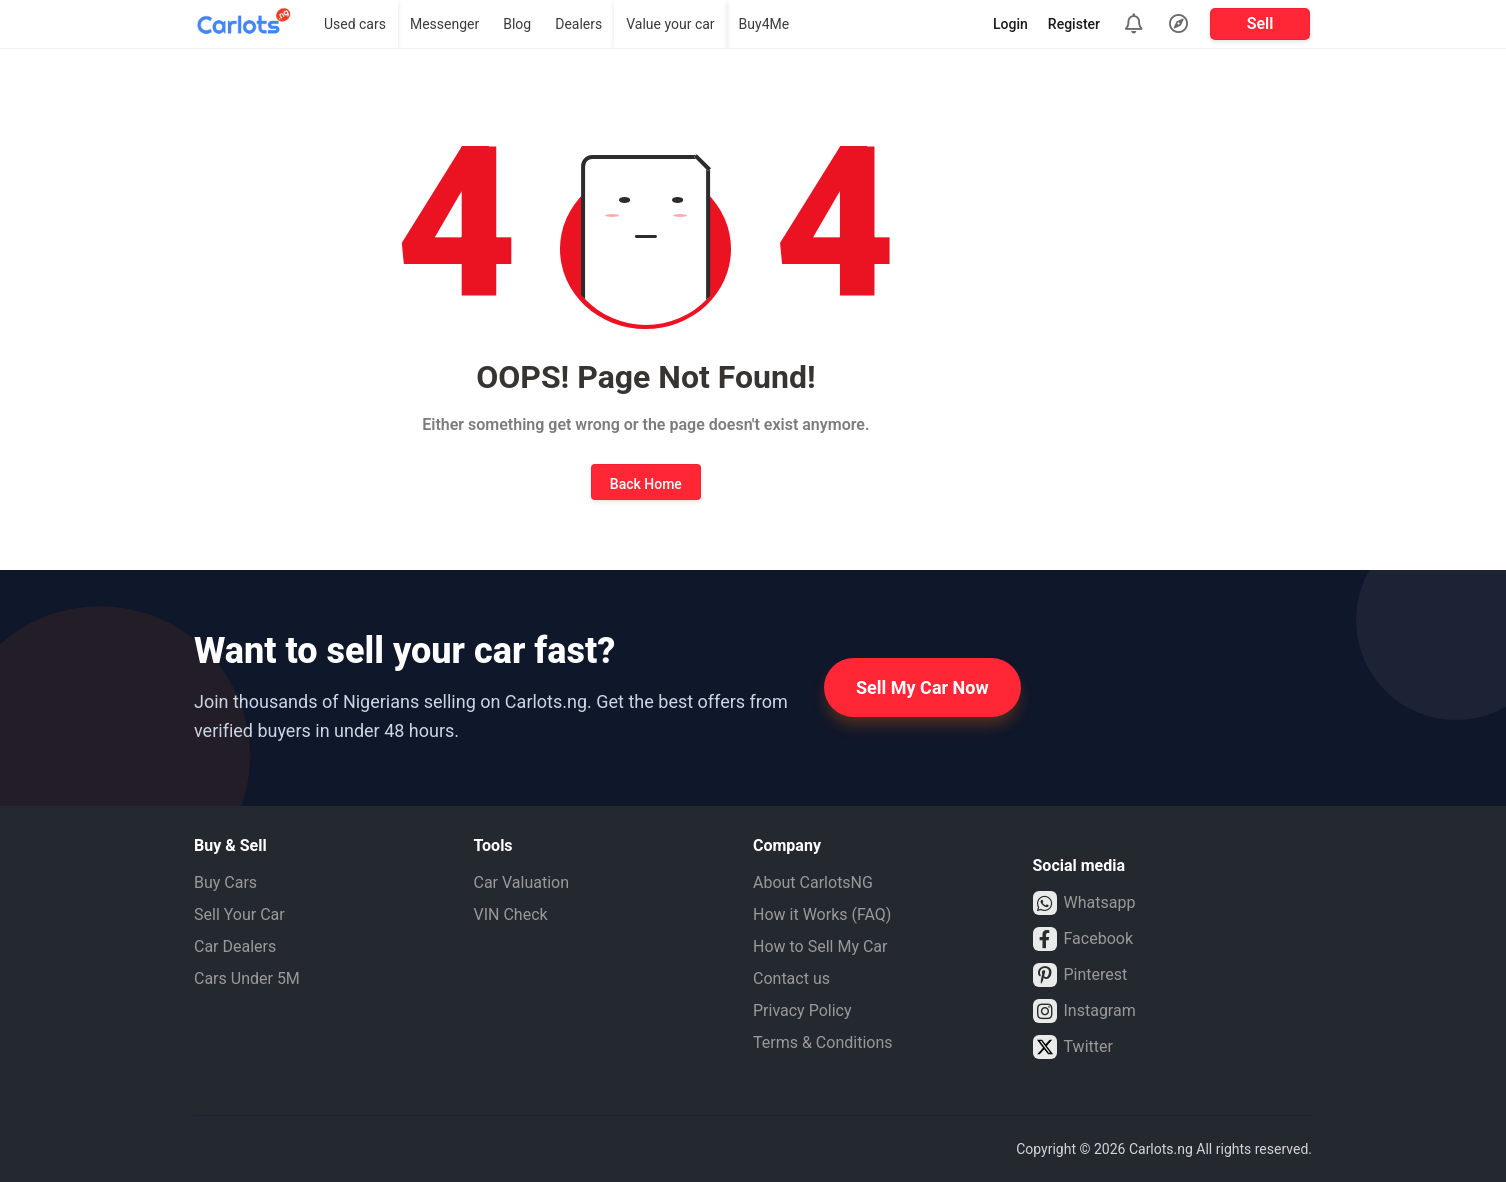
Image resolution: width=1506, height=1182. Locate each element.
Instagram (1084, 1011)
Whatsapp (1084, 903)
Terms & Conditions (823, 1042)
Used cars (355, 24)
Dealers (578, 24)
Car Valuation (522, 882)
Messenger (444, 24)
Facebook (1083, 939)
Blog (517, 24)
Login (1010, 24)
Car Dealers (235, 946)
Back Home (646, 484)
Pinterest (1080, 975)
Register (1074, 24)
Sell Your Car (239, 914)
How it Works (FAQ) (822, 914)
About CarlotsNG (813, 882)
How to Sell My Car (820, 946)
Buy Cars (225, 882)
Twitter (1073, 1047)
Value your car (670, 24)
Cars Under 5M (247, 978)
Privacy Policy (802, 1010)
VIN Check (511, 914)
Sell (1260, 23)
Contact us (791, 978)
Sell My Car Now (922, 687)
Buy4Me (764, 24)
